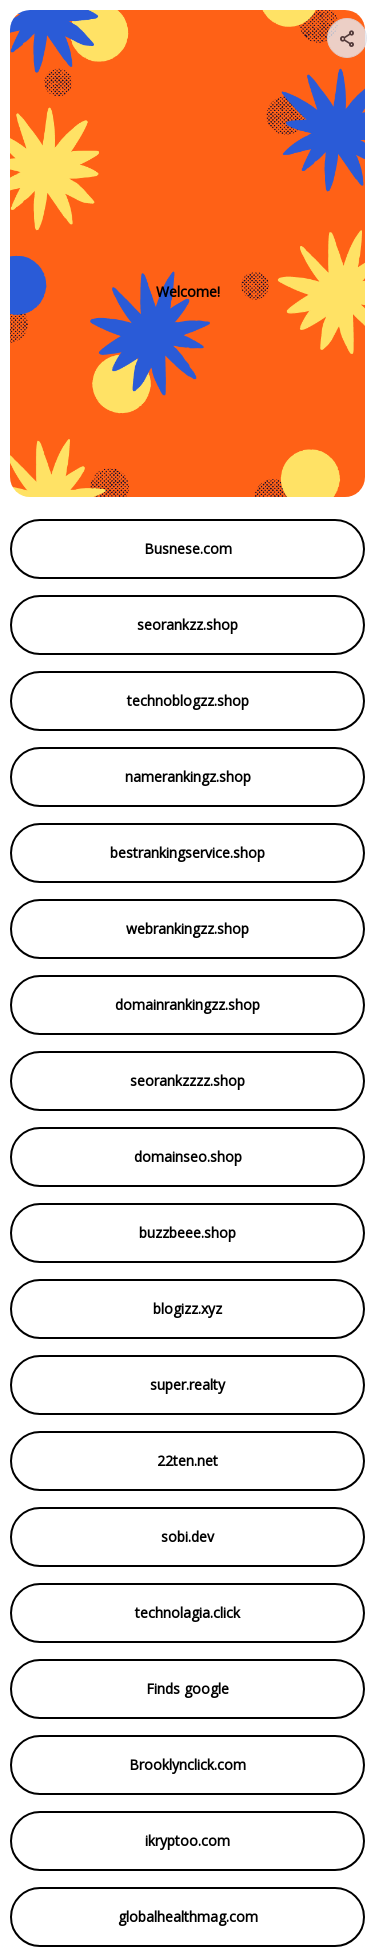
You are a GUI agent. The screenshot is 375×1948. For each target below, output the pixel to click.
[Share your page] (347, 38)
